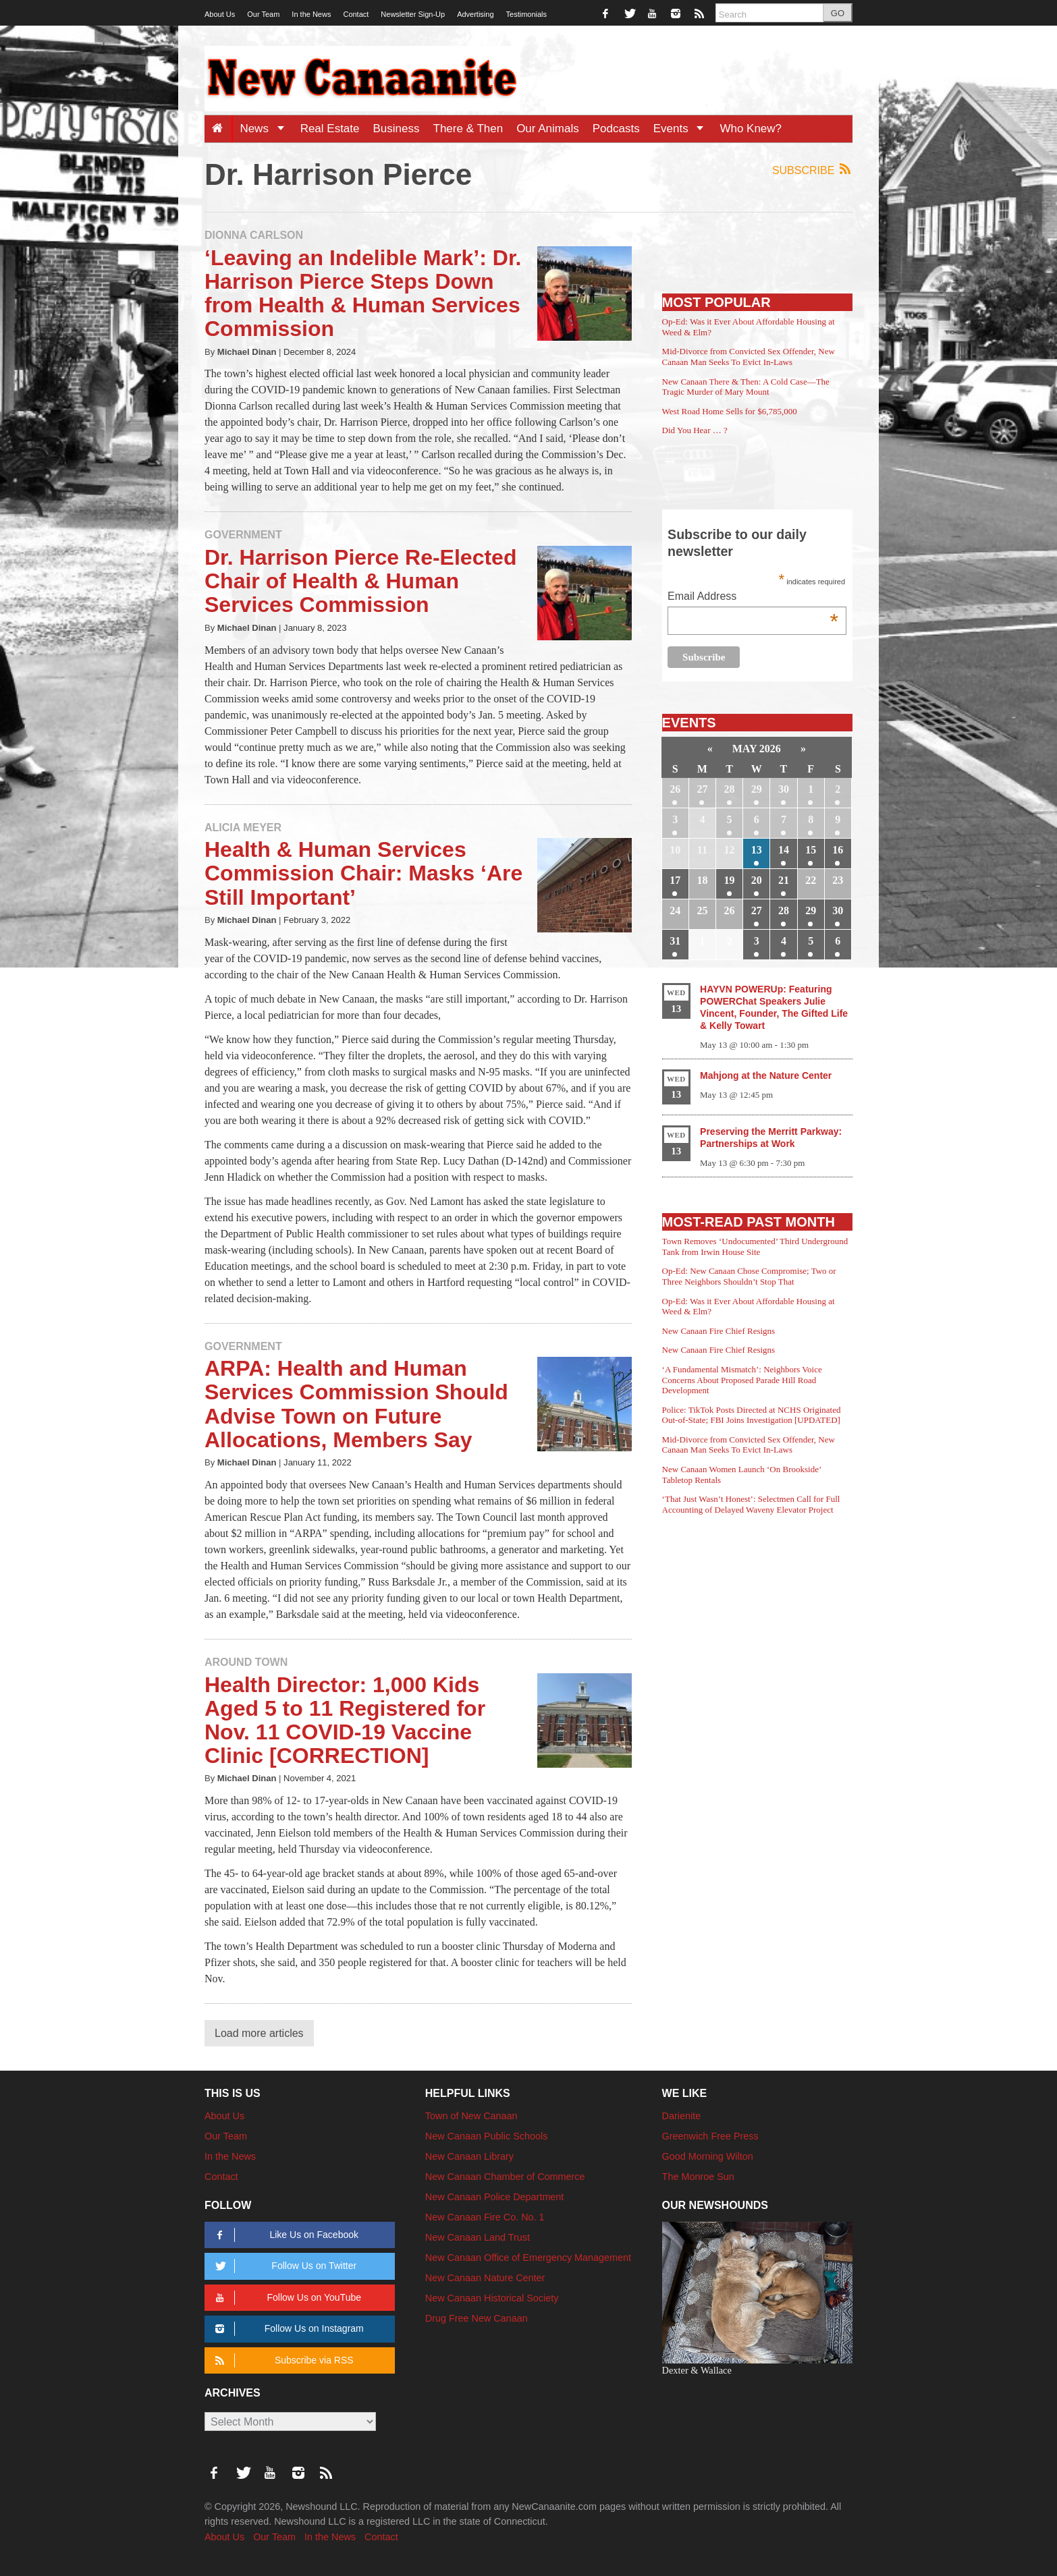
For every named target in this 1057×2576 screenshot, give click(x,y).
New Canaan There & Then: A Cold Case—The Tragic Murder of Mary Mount (746, 386)
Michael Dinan (247, 352)
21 (783, 880)
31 (675, 941)
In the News (311, 14)
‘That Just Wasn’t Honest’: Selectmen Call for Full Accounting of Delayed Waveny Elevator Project (751, 1504)
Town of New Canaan (471, 2115)
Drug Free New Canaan (476, 2318)
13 (756, 850)
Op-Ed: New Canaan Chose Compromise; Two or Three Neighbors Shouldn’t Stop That (749, 1276)
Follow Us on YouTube (286, 2298)
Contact (356, 14)
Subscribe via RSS (282, 2360)
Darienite (681, 2115)
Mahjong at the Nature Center (766, 1075)
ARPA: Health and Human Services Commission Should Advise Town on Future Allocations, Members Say (356, 1404)
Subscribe (812, 169)
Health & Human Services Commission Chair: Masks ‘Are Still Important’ (363, 873)
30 (783, 789)
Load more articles (259, 2033)
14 (783, 850)
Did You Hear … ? (695, 430)
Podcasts (616, 128)
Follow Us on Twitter (283, 2266)
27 (702, 789)
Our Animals (547, 128)
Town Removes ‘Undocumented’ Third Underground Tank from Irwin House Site (755, 1246)
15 (810, 850)
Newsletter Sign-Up (413, 14)
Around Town (246, 1662)
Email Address (753, 597)
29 (756, 789)
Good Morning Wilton (707, 2156)
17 (675, 880)
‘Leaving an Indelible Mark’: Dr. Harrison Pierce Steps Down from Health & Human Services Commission (363, 293)
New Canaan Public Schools (486, 2136)
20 (756, 880)
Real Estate (330, 128)
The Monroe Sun (698, 2176)
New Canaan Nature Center (485, 2277)
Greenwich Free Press (710, 2136)
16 (837, 850)
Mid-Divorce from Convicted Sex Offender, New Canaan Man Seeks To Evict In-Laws (748, 356)
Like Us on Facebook (284, 2235)
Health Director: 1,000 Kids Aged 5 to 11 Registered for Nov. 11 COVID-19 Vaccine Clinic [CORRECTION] (345, 1720)
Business (396, 128)
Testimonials (526, 14)
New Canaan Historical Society (492, 2298)
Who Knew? (751, 128)
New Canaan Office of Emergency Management (528, 2257)
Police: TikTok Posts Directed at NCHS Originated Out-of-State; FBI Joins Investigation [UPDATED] (751, 1415)
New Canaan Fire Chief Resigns (719, 1331)
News (266, 128)
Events (683, 128)
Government (243, 534)
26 (675, 789)
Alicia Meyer (243, 827)
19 (729, 880)
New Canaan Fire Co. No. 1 (485, 2217)
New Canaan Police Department (494, 2196)
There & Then (468, 128)
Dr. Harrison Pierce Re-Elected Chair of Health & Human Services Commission (360, 581)
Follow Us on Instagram (287, 2329)
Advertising (475, 14)
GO (837, 13)
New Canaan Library (469, 2156)
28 (729, 789)
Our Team (263, 14)
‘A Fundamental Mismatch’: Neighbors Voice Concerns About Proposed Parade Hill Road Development (742, 1379)
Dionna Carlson (254, 235)
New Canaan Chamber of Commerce (505, 2176)
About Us (220, 14)
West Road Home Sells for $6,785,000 (729, 411)
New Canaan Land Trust (477, 2237)
